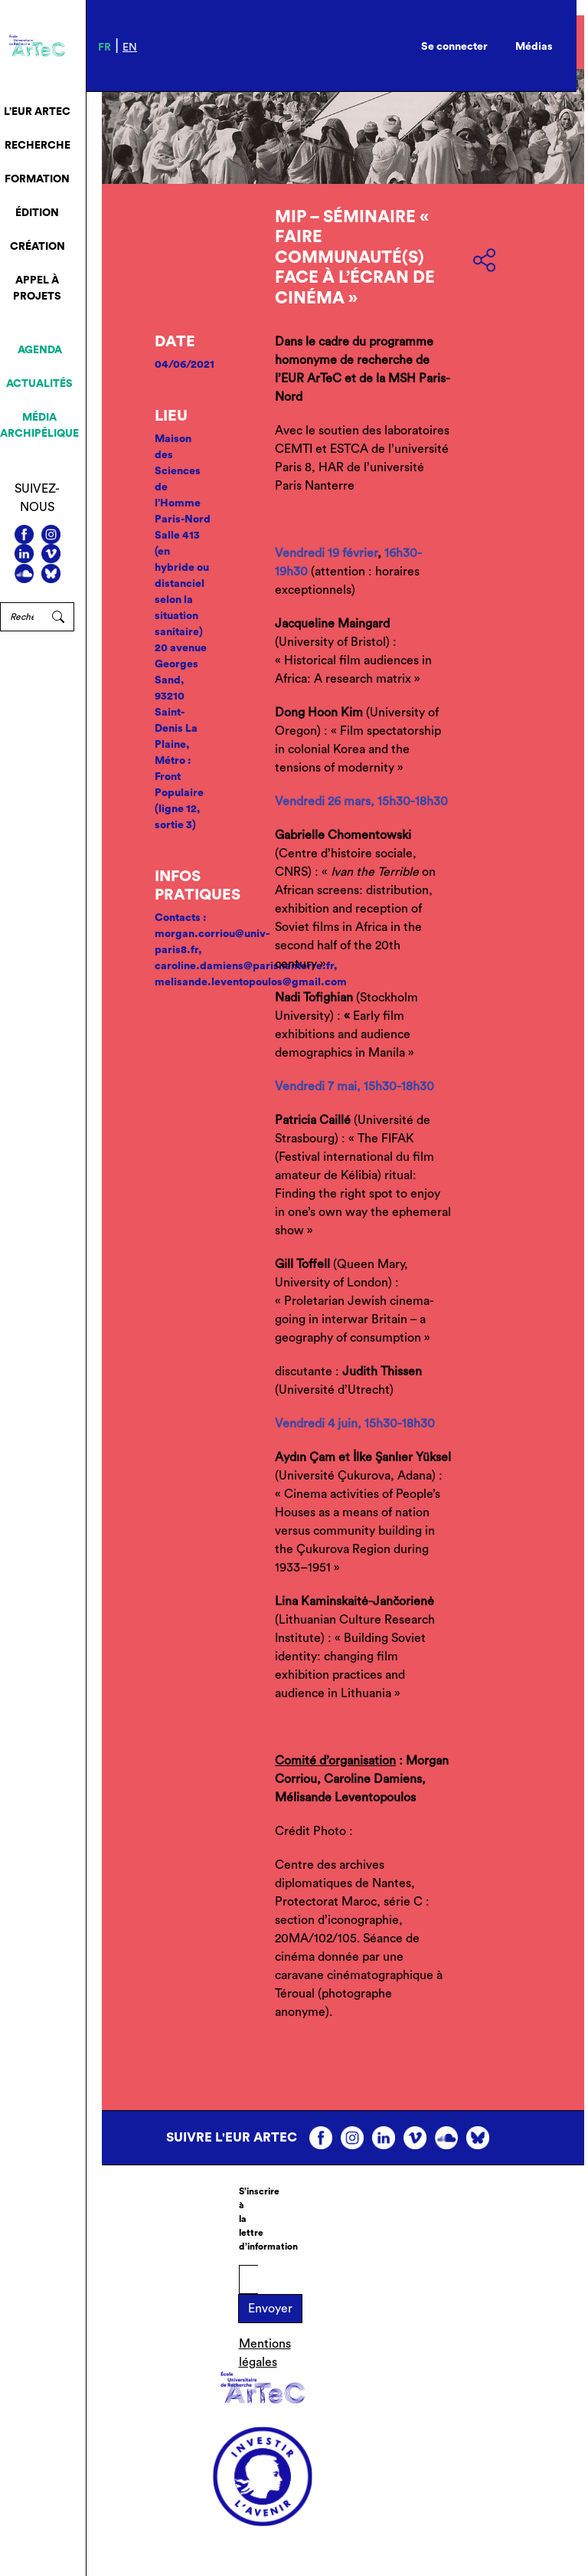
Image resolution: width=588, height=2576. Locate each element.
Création (37, 246)
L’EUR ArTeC (37, 112)
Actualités (39, 384)
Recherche (37, 145)
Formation (37, 179)
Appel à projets (37, 288)
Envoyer (270, 2308)
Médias (534, 46)
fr (104, 47)
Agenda (40, 350)
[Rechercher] (21, 616)
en (129, 47)
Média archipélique (39, 425)
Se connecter (454, 46)
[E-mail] (248, 2279)
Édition (37, 213)
